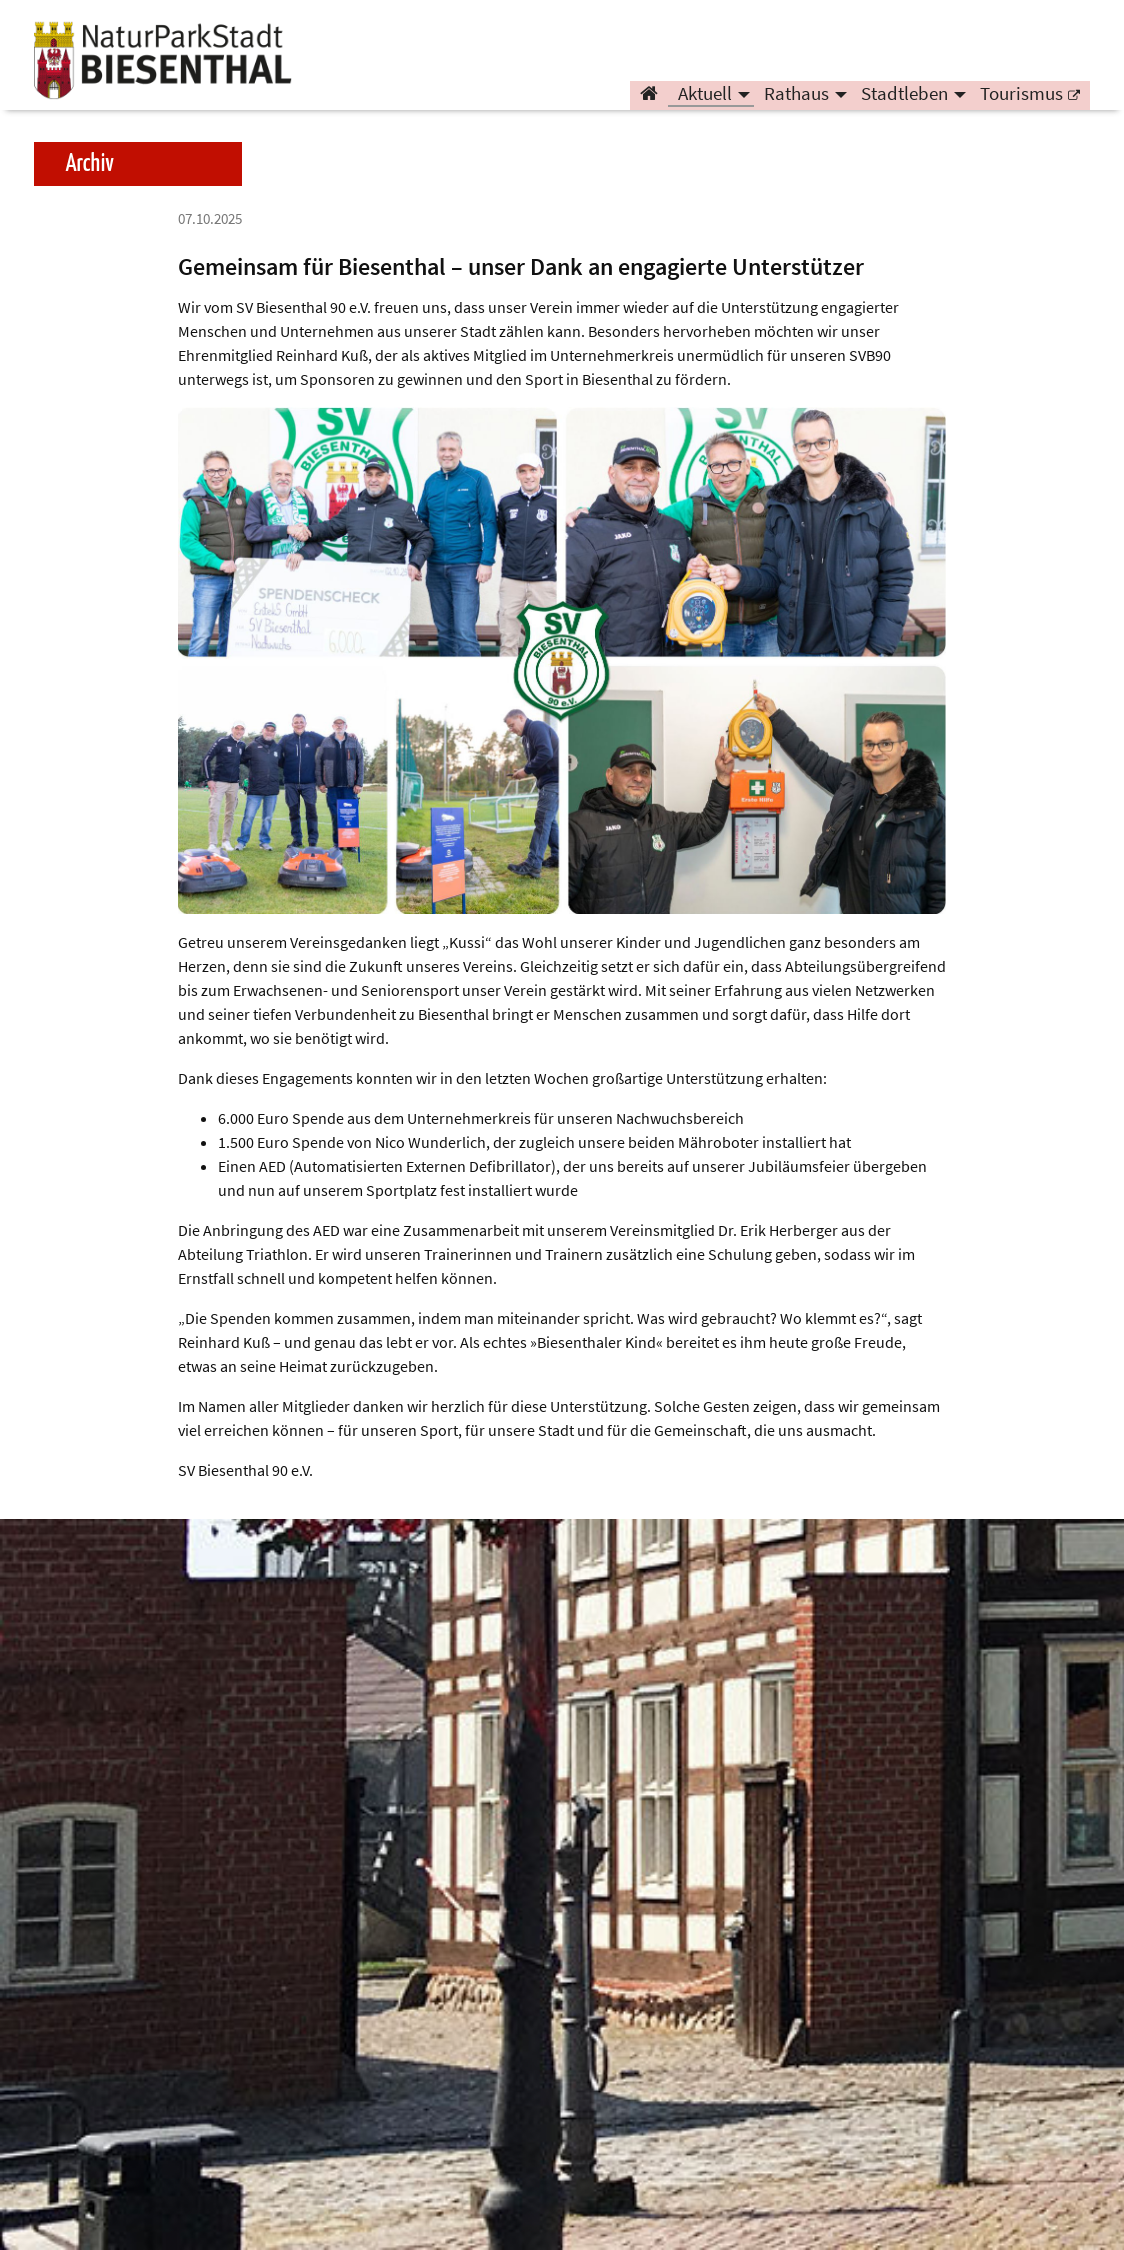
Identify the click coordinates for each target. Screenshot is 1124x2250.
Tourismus (1021, 96)
